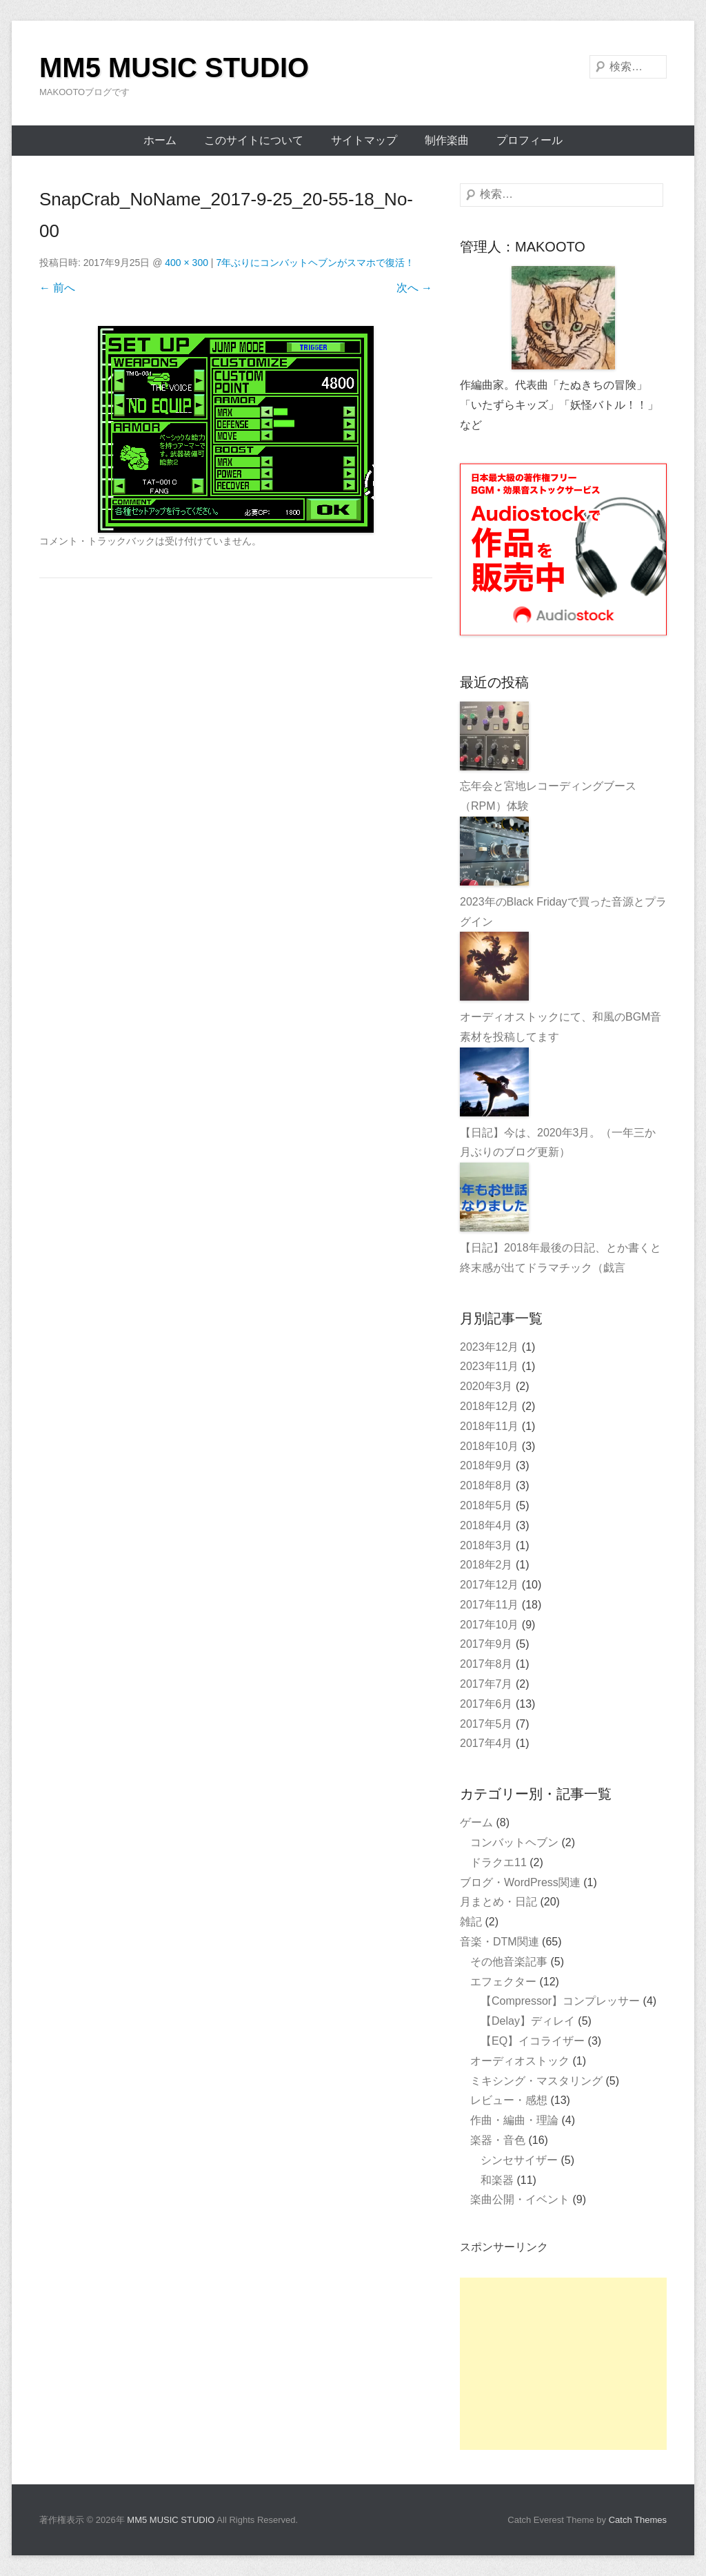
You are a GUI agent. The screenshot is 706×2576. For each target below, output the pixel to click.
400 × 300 (186, 262)
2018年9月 (486, 1465)
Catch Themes (638, 2520)
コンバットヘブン (514, 1842)
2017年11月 (489, 1605)
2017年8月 (486, 1664)
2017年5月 (486, 1724)
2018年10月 (489, 1446)
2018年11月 (489, 1426)
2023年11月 (489, 1366)
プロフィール (529, 140)
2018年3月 (486, 1545)
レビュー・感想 (508, 2100)
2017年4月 (486, 1743)
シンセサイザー (519, 2160)
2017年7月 (486, 1684)
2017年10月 (489, 1625)
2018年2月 (486, 1565)
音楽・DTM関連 (499, 1942)
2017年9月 (486, 1644)
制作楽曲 (447, 140)
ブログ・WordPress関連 (520, 1882)
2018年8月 (486, 1485)
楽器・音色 (497, 2140)
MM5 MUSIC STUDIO (174, 67)
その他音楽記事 (508, 1961)
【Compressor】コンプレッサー (560, 2001)
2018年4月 (486, 1525)
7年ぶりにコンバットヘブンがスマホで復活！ (315, 262)
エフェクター (503, 1981)
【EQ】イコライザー (533, 2041)
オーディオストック (519, 2061)
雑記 (471, 1922)
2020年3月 (486, 1386)
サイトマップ (364, 140)
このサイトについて (253, 140)
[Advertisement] (563, 2364)
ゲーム (476, 1822)
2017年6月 (486, 1704)
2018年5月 (486, 1505)
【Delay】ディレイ (528, 2021)
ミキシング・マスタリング (536, 2081)
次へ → (414, 288)
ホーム (159, 140)
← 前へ (57, 288)
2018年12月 (489, 1406)
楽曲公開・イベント (519, 2199)
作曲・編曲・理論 (514, 2120)
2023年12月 (489, 1347)
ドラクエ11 (498, 1862)
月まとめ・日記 (498, 1902)
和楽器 (497, 2180)
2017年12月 (489, 1585)
